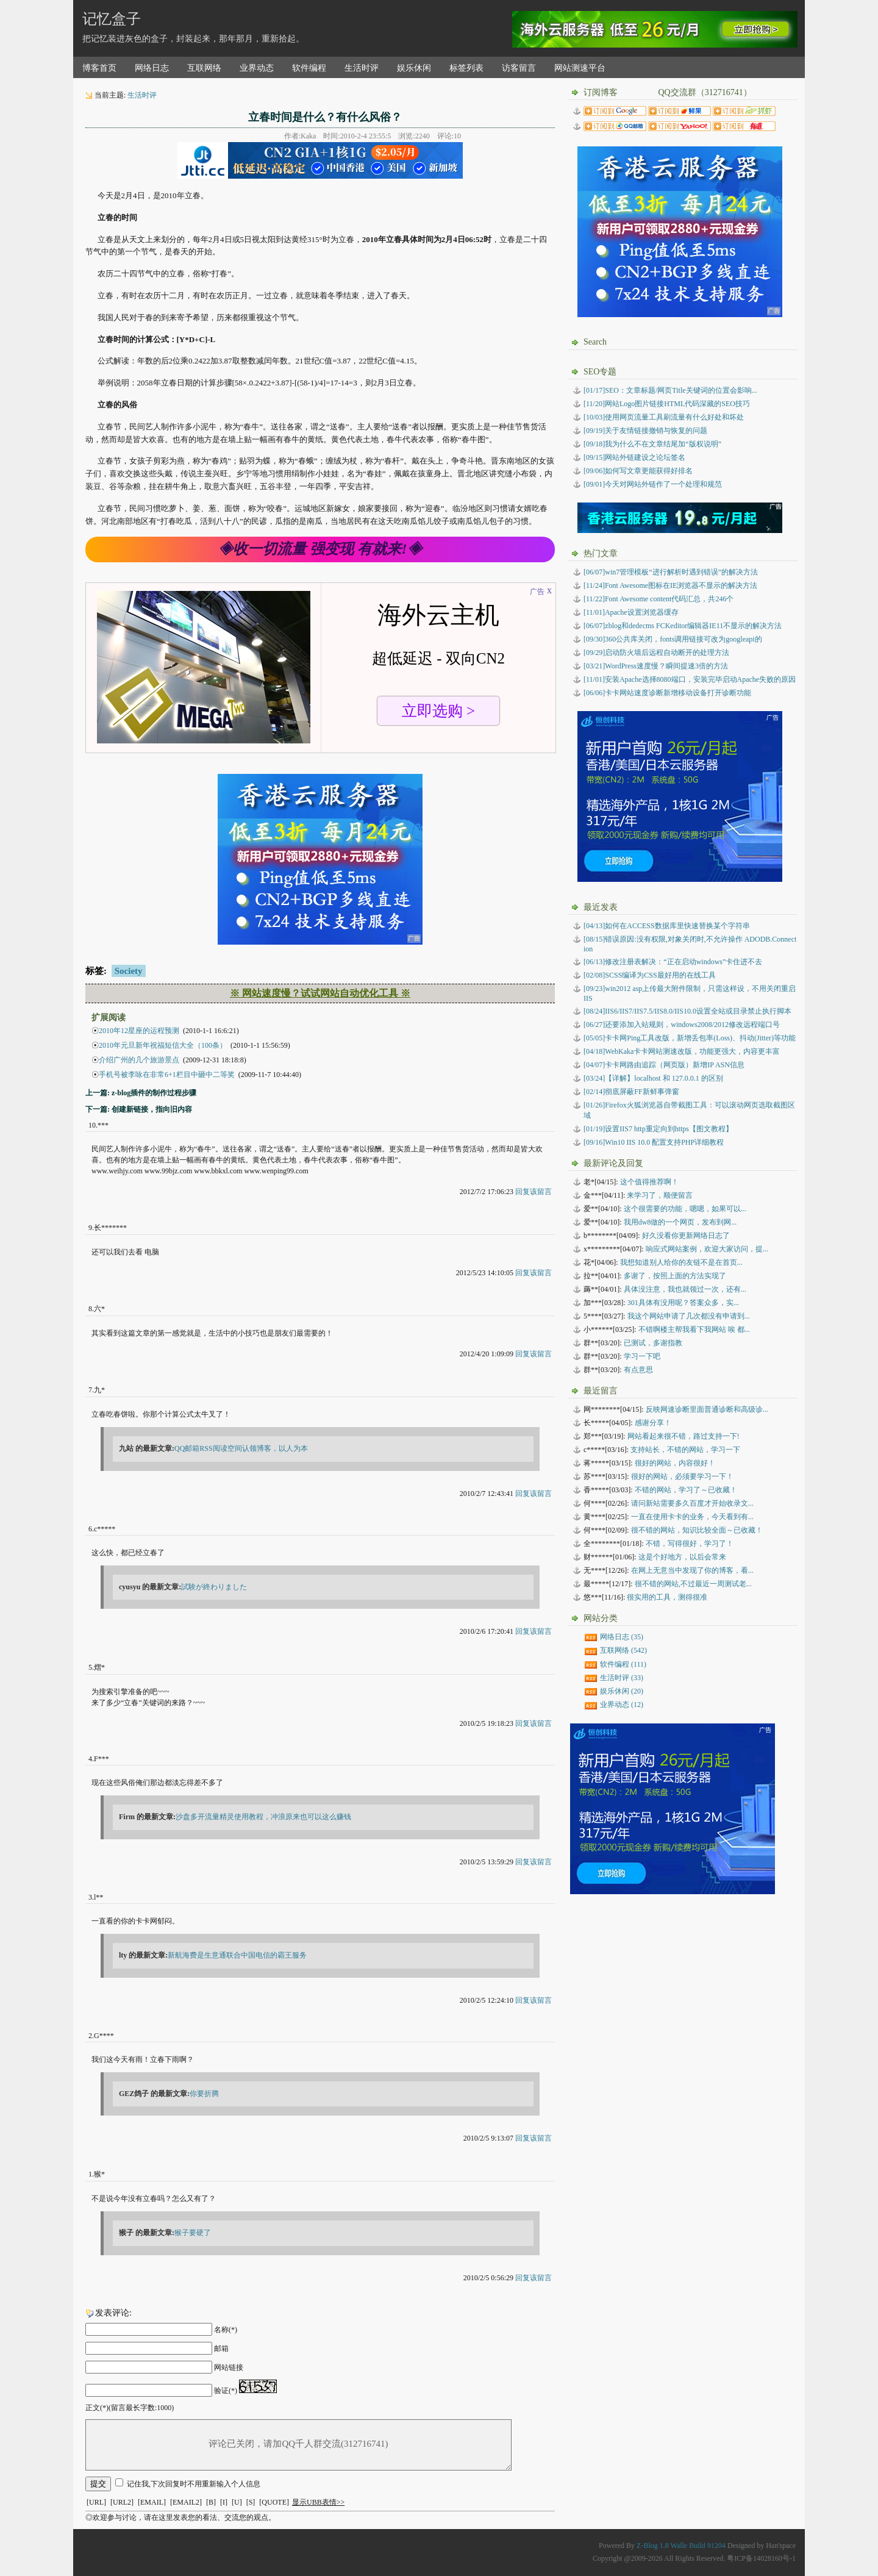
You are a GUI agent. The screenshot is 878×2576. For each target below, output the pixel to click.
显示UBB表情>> (318, 2502)
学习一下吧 (642, 1356)
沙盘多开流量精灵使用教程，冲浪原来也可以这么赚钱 (263, 1816)
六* (99, 1308)
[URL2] (122, 2502)
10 (92, 1125)
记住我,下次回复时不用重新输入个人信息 (193, 2484)
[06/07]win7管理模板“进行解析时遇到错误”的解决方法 (671, 572)
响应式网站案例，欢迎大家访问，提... (707, 1249)
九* (99, 1390)
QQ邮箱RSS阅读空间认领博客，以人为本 (241, 1448)
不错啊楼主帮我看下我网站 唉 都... (694, 1329)
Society (129, 971)
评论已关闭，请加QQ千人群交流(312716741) (298, 2444)
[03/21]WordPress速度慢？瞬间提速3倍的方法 (656, 666)
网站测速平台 (579, 68)
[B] (211, 2502)
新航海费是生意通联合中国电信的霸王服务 (237, 1955)
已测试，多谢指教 (653, 1343)
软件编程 (309, 68)
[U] (237, 2502)
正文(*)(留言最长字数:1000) (129, 2407)
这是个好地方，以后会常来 (682, 1557)
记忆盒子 (111, 19)
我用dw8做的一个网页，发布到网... (680, 1222)
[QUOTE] (274, 2502)
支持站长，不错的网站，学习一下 (685, 1449)
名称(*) (225, 2329)
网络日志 (152, 68)
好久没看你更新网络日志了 (686, 1235)
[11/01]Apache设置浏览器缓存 (631, 612)
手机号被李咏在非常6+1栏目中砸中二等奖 (167, 1074)
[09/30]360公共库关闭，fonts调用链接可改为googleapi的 (673, 639)
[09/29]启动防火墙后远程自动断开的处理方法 (656, 652)
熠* (99, 1667)
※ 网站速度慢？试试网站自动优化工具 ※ (320, 993)
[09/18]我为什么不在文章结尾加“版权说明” (652, 444)
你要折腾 (204, 2093)
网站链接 (228, 2367)
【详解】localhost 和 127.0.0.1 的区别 (653, 1078)
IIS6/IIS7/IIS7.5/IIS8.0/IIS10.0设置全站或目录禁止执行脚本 (687, 1011)
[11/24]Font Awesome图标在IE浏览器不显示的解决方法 (670, 585)
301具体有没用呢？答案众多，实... (683, 1302)
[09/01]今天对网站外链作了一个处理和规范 (653, 484)
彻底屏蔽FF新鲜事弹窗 (631, 1091)
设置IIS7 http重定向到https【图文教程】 (658, 1129)
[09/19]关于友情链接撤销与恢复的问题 (645, 430)
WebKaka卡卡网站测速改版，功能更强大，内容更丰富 (682, 1051)
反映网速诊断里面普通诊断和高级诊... (707, 1409)
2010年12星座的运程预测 (139, 1030)
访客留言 (519, 68)
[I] (223, 2502)
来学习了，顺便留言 (660, 1195)
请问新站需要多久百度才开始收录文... (692, 1503)
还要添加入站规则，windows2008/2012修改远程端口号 (682, 1024)
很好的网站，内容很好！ (675, 1463)
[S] (250, 2502)
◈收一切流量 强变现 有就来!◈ (319, 549)
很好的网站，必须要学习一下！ (682, 1476)
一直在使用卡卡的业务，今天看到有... (692, 1516)
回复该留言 (533, 1191)
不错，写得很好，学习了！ (689, 1543)
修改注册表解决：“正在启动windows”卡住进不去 (673, 961)
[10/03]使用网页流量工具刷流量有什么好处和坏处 (664, 417)
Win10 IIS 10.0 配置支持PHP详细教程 (654, 1142)
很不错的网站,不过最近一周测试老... (693, 1584)
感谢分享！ (653, 1423)
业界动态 (257, 68)
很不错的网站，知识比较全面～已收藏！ (697, 1530)
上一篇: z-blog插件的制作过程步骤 (140, 1093)
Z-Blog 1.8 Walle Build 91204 (681, 2545)
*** (103, 1125)
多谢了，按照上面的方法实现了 (675, 1276)
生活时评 (361, 68)
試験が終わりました (214, 1587)
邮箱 (221, 2348)
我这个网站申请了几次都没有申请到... (688, 1316)
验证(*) (225, 2390)
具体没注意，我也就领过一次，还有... (685, 1289)
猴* (99, 2174)
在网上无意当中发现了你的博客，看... (692, 1570)
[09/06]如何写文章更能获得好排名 (638, 471)
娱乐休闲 (414, 68)
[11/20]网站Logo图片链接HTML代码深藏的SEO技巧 (667, 403)
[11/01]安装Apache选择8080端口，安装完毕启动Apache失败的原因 (690, 679)
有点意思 (638, 1369)
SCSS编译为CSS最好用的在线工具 (650, 975)
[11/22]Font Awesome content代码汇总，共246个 (658, 599)
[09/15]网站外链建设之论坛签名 (634, 457)
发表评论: (113, 2312)
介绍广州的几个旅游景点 (139, 1060)
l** (98, 1897)
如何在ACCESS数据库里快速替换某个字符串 (667, 925)
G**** (104, 2035)
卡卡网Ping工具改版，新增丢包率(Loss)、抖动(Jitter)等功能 (690, 1038)
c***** (104, 1529)
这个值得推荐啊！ (649, 1182)
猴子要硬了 (192, 2232)
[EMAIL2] (186, 2502)
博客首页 (99, 68)
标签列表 (466, 68)
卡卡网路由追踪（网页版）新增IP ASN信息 (664, 1065)
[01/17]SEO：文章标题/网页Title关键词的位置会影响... (670, 390)
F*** (101, 1759)
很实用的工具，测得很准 (667, 1597)
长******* (110, 1227)
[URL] (96, 2502)
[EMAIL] (152, 2502)
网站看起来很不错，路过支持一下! (683, 1436)
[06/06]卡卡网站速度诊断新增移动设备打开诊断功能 (667, 693)
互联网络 (204, 68)
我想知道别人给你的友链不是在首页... (681, 1262)
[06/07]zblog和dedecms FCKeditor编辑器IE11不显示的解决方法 (683, 625)
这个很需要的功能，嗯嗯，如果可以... (685, 1208)
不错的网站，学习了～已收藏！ (686, 1490)
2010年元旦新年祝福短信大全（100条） (163, 1045)
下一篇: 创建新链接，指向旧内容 (138, 1109)
